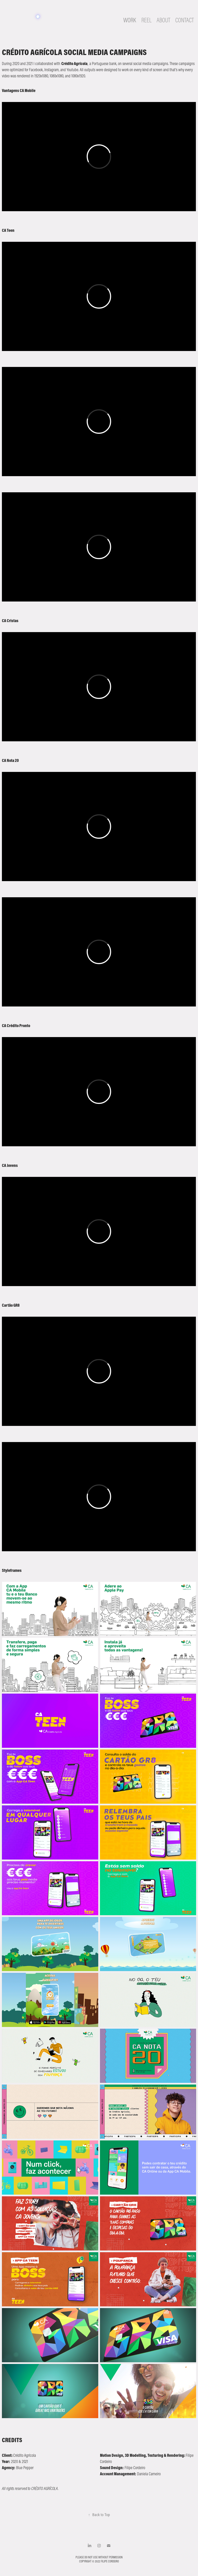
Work (129, 20)
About (163, 20)
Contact (184, 20)
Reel (146, 20)
